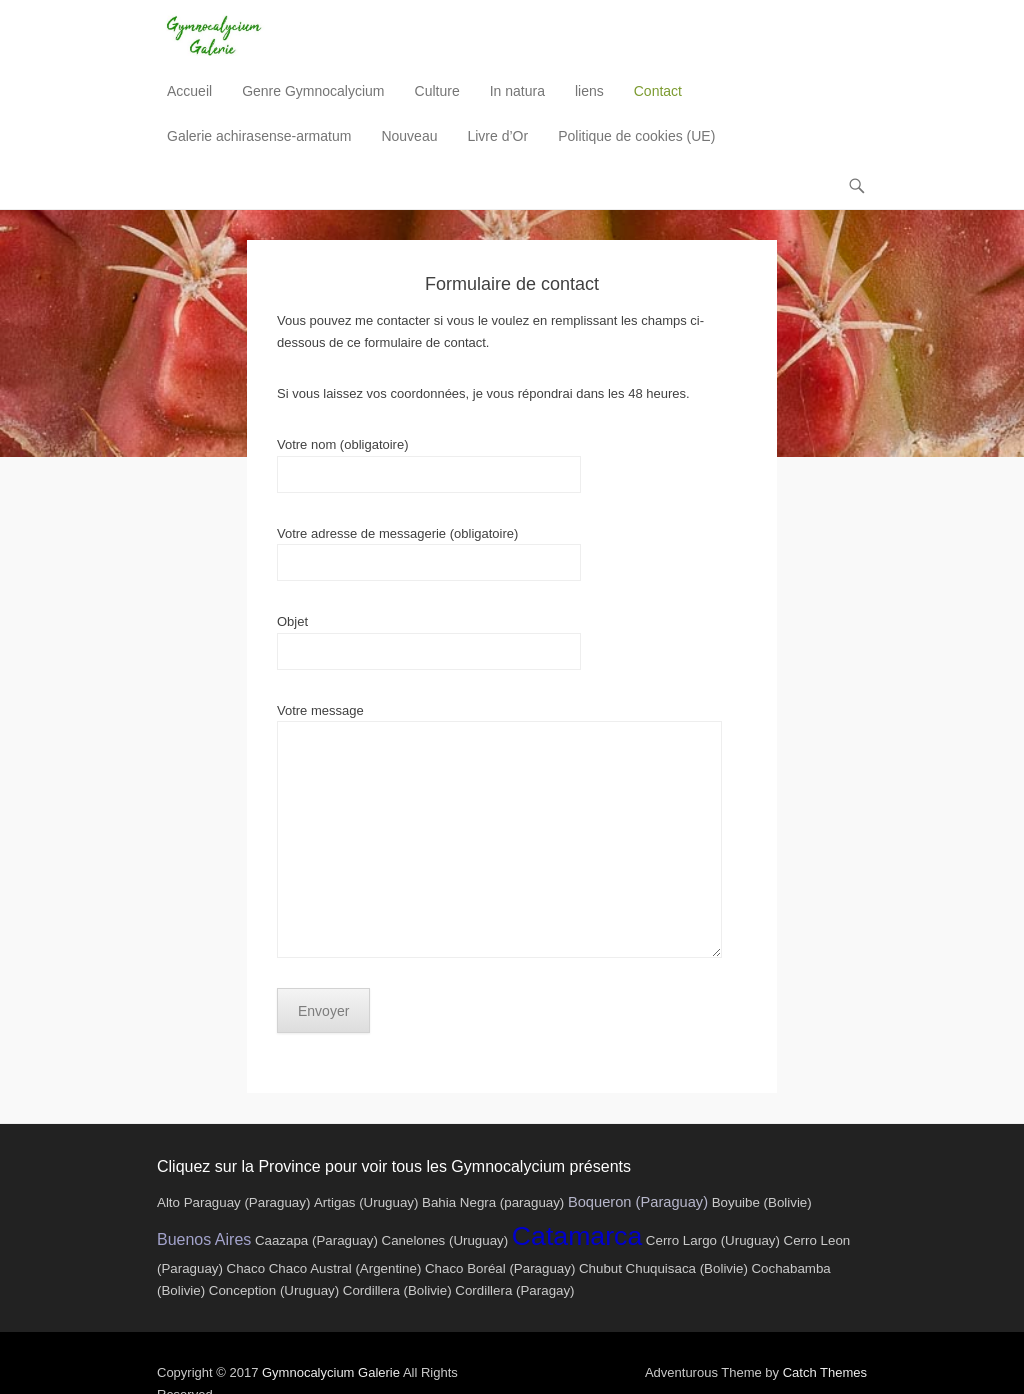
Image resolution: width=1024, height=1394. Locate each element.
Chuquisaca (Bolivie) (687, 1268)
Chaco (246, 1268)
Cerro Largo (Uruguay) (713, 1240)
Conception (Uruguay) (274, 1290)
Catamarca (577, 1236)
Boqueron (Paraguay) (638, 1202)
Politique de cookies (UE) (636, 136)
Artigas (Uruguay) (366, 1202)
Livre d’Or (497, 136)
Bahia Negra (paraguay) (493, 1202)
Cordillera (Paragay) (514, 1290)
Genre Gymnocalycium (313, 91)
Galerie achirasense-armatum (259, 136)
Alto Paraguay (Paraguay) (233, 1202)
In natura (517, 91)
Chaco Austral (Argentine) (345, 1268)
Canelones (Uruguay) (445, 1240)
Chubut (600, 1268)
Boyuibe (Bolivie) (762, 1202)
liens (589, 91)
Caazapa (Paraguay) (316, 1240)
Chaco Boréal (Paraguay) (500, 1268)
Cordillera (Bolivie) (397, 1290)
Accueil (189, 91)
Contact (658, 91)
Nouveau (409, 136)
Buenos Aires (204, 1239)
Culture (437, 91)
